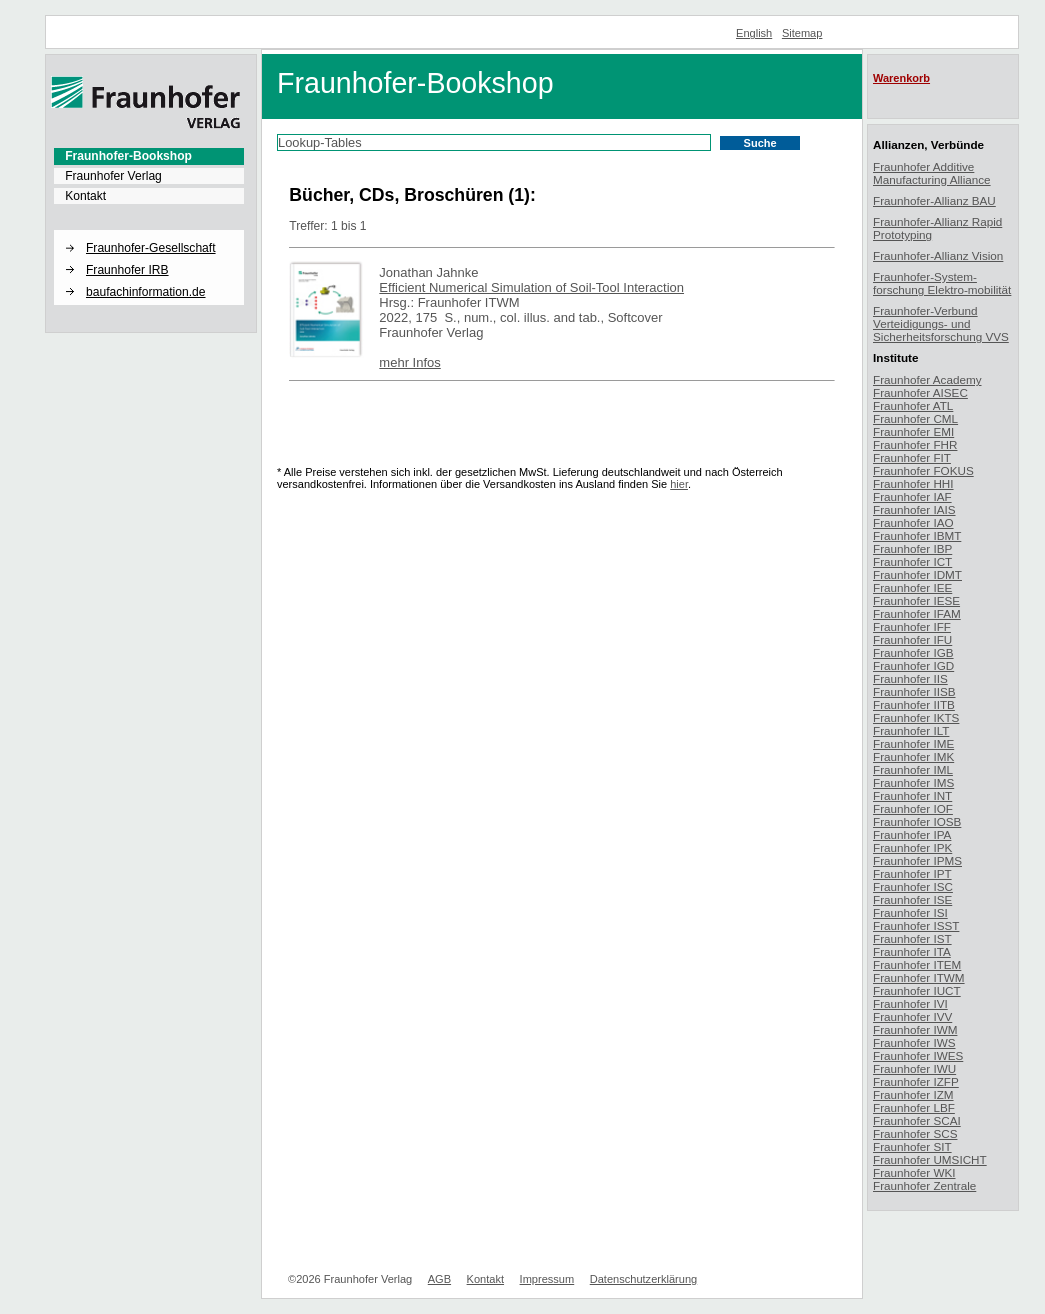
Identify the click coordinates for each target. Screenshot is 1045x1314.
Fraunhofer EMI (913, 431)
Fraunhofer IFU (912, 639)
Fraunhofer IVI (910, 1003)
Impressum (547, 1279)
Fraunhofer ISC (913, 886)
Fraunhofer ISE (912, 899)
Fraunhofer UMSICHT (930, 1159)
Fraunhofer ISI (910, 912)
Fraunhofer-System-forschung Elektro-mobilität (942, 283)
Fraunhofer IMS (913, 782)
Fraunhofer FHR (915, 444)
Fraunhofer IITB (914, 704)
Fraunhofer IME (913, 743)
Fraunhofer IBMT (917, 535)
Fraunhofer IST (912, 938)
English (754, 33)
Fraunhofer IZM (913, 1094)
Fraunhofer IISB (914, 691)
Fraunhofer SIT (912, 1146)
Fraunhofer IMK (913, 756)
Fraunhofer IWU (914, 1068)
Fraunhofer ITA (912, 951)
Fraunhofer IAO (913, 522)
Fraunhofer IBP (912, 548)
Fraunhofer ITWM (919, 977)
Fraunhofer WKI (914, 1172)
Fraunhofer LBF (914, 1107)
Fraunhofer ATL (913, 405)
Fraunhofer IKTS (916, 717)
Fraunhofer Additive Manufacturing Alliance (932, 173)
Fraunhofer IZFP (916, 1081)
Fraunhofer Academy (927, 379)
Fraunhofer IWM (915, 1029)
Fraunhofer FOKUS (923, 470)
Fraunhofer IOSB (917, 821)
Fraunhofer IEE (912, 587)
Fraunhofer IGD (913, 665)
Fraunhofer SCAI (917, 1120)
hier (679, 484)
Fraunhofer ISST (916, 925)
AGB (439, 1279)
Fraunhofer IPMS (917, 860)
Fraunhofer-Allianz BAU (934, 200)
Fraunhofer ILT (911, 730)
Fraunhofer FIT (912, 457)
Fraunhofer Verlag (113, 176)
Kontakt (85, 196)
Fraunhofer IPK (912, 847)
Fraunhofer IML (913, 769)
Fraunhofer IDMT (917, 574)
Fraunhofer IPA (912, 834)
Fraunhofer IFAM (917, 613)
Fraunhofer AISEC (920, 392)
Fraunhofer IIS (910, 678)
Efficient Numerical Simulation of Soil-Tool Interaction (531, 287)
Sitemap (802, 33)
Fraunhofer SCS (915, 1133)
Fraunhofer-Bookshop (128, 156)
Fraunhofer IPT (912, 873)
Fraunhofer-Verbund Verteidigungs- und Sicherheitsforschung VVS (941, 323)
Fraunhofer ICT (912, 561)
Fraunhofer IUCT (917, 990)
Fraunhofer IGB (913, 652)
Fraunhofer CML (915, 418)
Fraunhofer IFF (912, 626)
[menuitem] (149, 156)
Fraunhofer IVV (912, 1016)
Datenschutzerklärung (643, 1279)
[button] (149, 231)
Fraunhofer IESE (916, 600)
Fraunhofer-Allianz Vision (938, 255)
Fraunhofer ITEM (917, 964)
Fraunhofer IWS (914, 1042)
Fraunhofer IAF (912, 496)
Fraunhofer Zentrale (924, 1185)
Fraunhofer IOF (913, 808)
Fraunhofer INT (912, 795)
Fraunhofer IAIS (914, 509)
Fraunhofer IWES (918, 1055)
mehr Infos (409, 362)
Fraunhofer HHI (913, 483)
